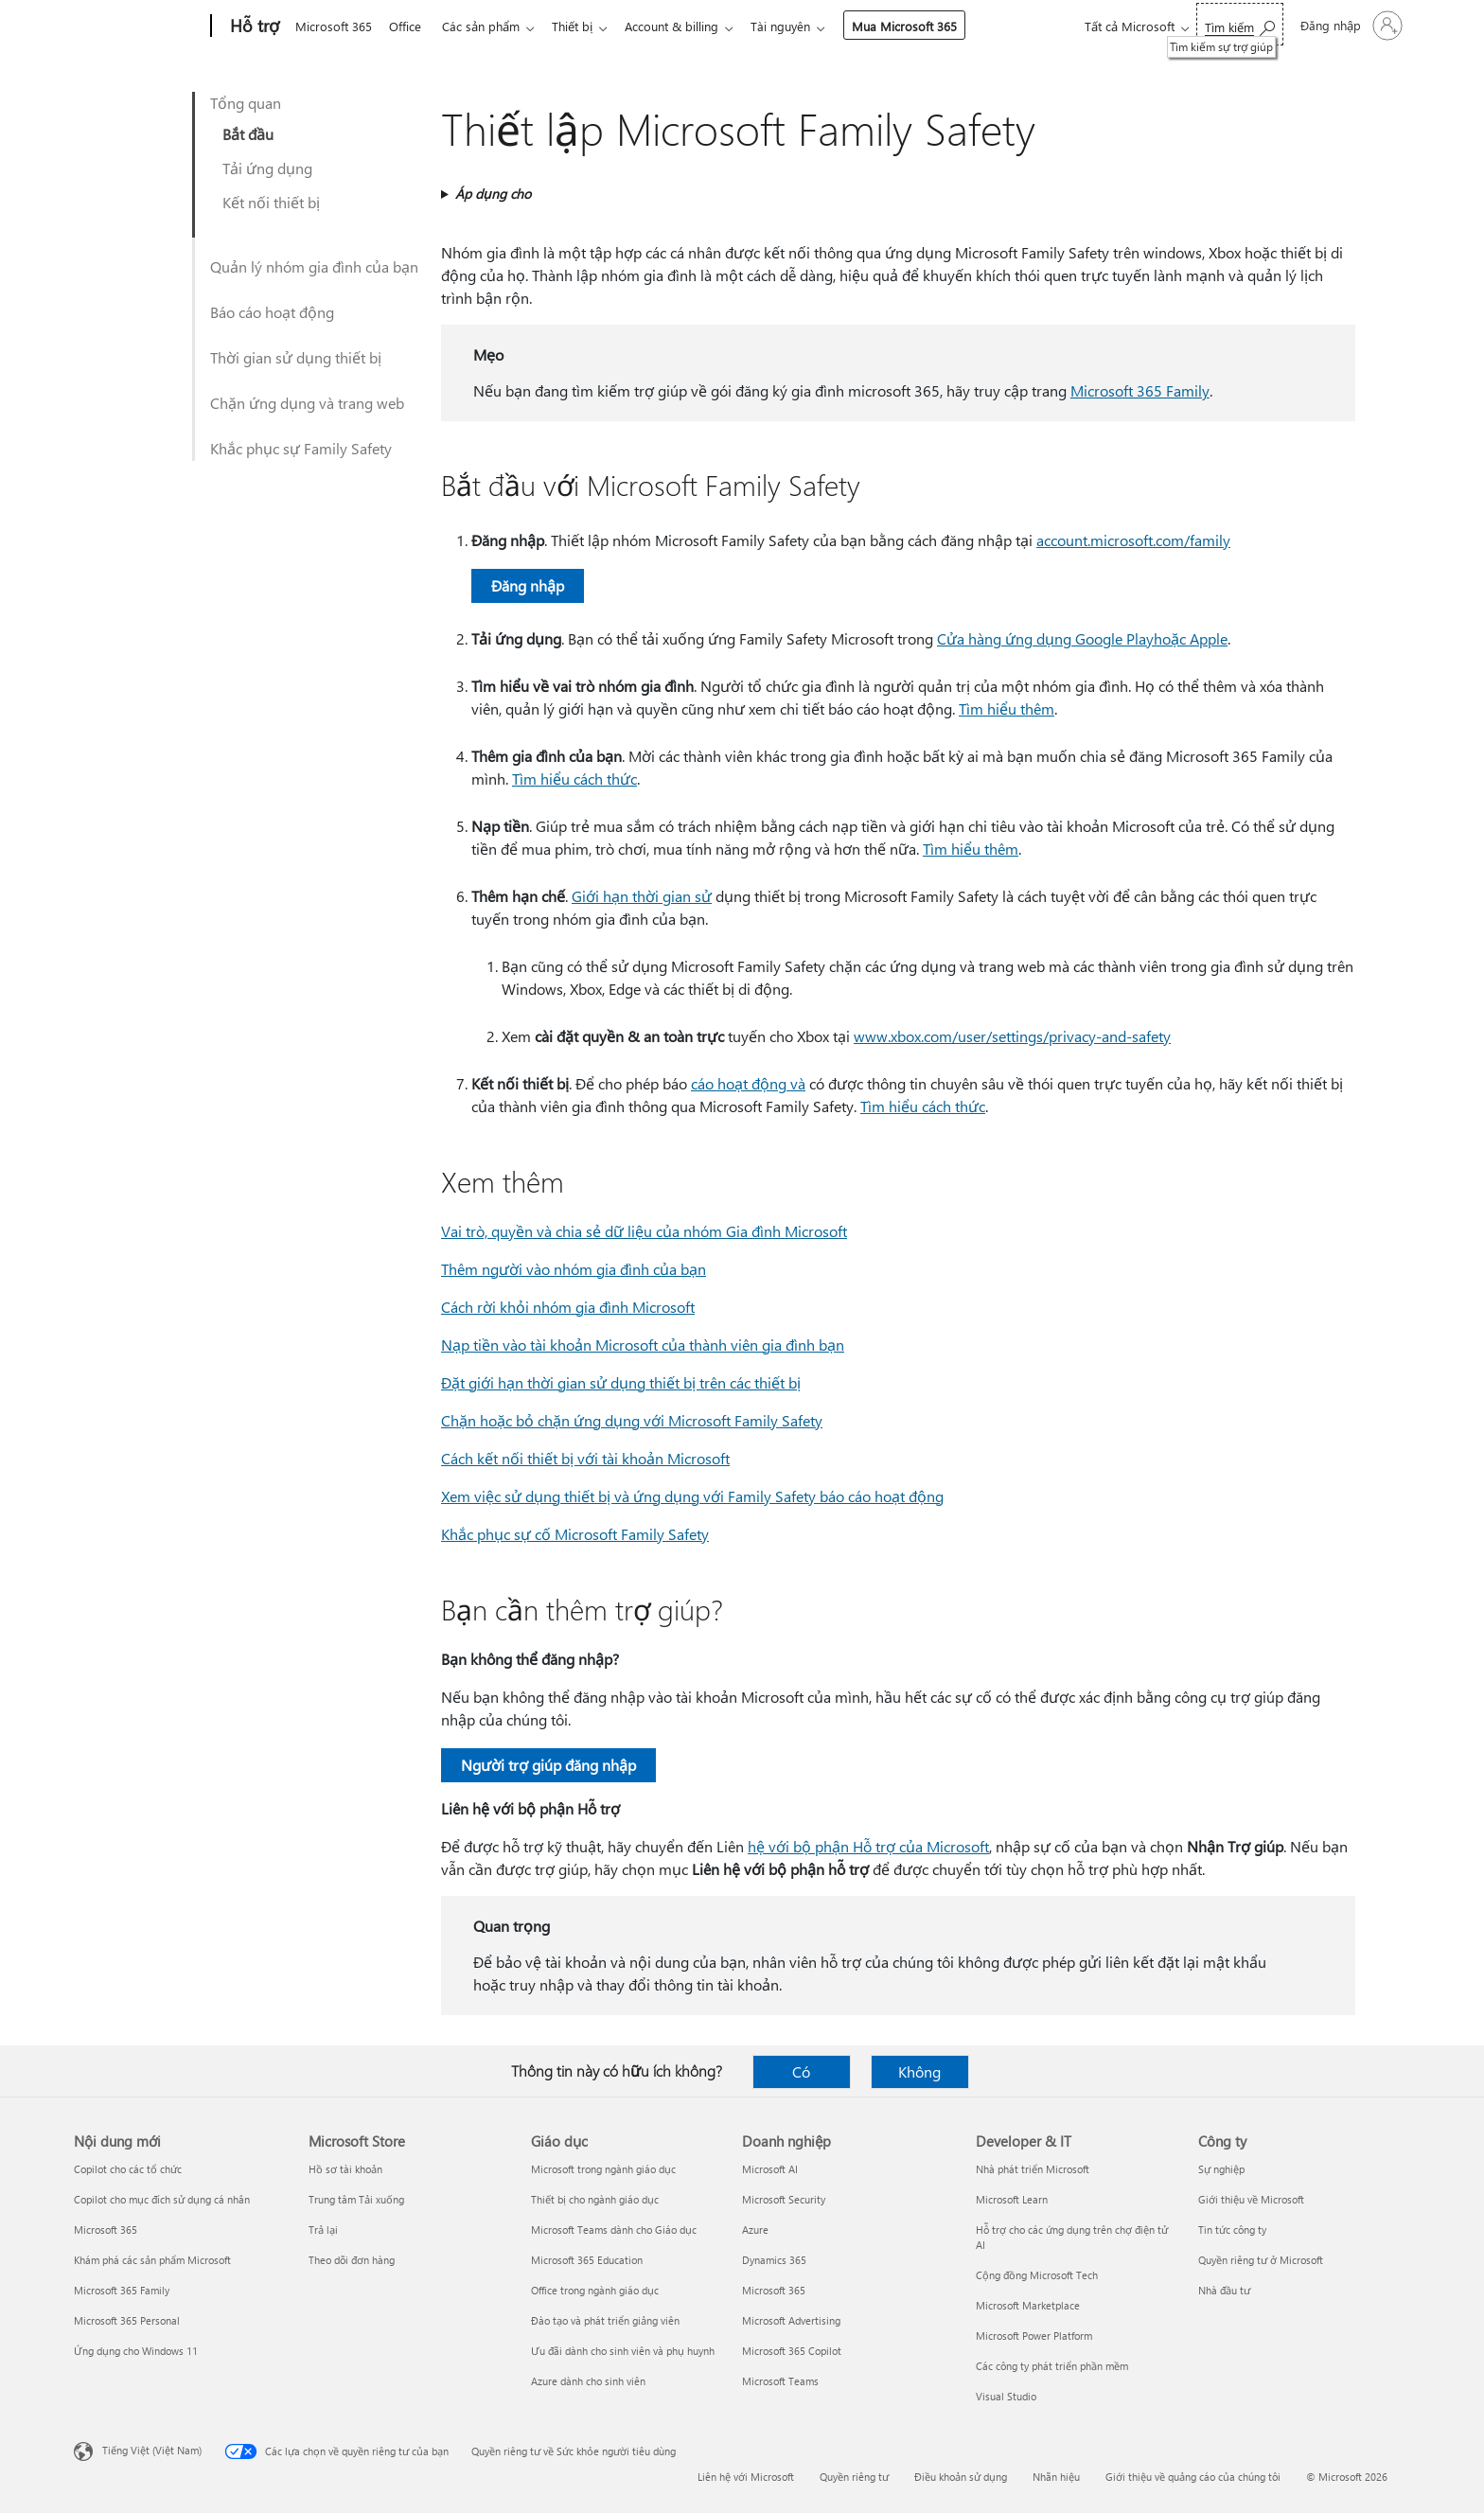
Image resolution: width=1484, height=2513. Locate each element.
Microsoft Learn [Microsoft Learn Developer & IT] (1012, 2199)
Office (409, 26)
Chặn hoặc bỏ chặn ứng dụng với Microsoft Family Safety (631, 1420)
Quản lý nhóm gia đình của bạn (314, 266)
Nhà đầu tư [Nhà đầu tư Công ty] (1224, 2290)
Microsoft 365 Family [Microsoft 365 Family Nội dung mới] (121, 2290)
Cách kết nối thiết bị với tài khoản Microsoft (585, 1458)
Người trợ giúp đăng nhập (548, 1765)
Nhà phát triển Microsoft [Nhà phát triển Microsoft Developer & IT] (1032, 2169)
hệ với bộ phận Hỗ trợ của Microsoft (868, 1846)
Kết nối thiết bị (271, 202)
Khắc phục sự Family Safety (301, 448)
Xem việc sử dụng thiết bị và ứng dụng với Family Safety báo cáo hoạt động (692, 1496)
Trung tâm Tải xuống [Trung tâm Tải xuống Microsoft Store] (356, 2199)
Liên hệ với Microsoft (746, 2476)
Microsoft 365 (333, 26)
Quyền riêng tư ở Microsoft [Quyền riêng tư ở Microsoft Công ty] (1260, 2260)
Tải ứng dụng (267, 168)
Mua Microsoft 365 (923, 26)
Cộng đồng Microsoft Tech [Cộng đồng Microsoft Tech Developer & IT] (1037, 2275)
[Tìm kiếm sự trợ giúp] (1239, 24)
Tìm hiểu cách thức (574, 778)
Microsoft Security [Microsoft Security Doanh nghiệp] (783, 2199)
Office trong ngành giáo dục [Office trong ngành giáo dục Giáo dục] (595, 2290)
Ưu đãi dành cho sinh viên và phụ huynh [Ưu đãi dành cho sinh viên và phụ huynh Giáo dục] (623, 2351)
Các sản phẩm (488, 26)
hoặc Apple (1191, 638)
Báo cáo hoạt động (272, 312)
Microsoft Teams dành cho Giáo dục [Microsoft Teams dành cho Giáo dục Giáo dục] (614, 2229)
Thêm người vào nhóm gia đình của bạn (573, 1269)
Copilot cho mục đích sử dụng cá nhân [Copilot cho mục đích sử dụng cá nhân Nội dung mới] (162, 2199)
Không (919, 2071)
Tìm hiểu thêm (1006, 708)
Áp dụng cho (493, 194)
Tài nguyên (799, 26)
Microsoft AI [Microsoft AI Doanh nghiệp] (770, 2169)
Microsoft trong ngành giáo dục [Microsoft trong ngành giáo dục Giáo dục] (603, 2169)
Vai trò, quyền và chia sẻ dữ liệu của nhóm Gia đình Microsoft (644, 1231)
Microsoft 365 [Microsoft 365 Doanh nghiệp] (773, 2290)
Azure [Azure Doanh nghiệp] (755, 2229)
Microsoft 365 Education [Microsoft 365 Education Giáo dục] (587, 2260)
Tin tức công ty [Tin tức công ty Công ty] (1232, 2229)
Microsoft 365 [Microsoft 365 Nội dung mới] (105, 2229)
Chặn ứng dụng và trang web (307, 403)
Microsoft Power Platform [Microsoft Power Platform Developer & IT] (1034, 2335)
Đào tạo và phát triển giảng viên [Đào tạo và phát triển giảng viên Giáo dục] (605, 2320)
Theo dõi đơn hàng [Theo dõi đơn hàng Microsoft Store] (352, 2260)
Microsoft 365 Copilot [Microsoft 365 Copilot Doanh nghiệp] (791, 2351)
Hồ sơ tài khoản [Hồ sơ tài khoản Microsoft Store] (345, 2169)
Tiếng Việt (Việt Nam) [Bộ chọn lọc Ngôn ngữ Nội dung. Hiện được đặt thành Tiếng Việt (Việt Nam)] (152, 2450)
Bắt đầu (248, 134)
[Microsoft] (138, 26)
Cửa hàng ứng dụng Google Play (1045, 638)
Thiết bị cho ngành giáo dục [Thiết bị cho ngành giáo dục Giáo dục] (595, 2199)
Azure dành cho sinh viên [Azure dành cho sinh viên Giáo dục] (588, 2381)
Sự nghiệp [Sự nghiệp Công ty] (1221, 2169)
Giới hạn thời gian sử (642, 896)
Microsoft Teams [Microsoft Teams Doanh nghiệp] (780, 2381)
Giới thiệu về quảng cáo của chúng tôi (1193, 2476)
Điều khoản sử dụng (960, 2476)
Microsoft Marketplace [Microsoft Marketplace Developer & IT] (1028, 2305)
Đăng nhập (527, 585)
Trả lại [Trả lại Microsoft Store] (323, 2229)
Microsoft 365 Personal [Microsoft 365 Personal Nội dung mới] (127, 2320)
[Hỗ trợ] (253, 26)
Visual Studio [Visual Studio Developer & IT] (1006, 2396)
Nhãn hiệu (1056, 2476)
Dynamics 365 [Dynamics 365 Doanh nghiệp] (774, 2260)
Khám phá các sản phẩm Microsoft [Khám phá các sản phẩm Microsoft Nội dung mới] (152, 2260)
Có (801, 2071)
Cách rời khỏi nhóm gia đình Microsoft (568, 1307)
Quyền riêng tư (854, 2476)
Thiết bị (583, 26)
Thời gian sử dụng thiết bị (295, 357)
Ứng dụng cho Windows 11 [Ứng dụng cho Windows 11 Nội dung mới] (136, 2351)
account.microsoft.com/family (1133, 540)
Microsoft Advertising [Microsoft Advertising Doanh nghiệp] (791, 2320)
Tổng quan (245, 103)
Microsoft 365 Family (1140, 390)
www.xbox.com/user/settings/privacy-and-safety (1012, 1036)
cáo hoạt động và (748, 1083)
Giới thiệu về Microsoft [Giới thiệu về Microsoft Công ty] (1251, 2199)
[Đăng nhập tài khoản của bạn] (1349, 25)
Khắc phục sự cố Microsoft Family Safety (575, 1534)
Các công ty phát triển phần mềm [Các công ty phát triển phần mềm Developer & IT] (1052, 2366)
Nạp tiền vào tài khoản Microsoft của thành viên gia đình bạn (642, 1344)
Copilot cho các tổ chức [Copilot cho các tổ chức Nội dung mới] (128, 2169)
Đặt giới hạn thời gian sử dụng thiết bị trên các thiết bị (621, 1382)
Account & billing (686, 26)
